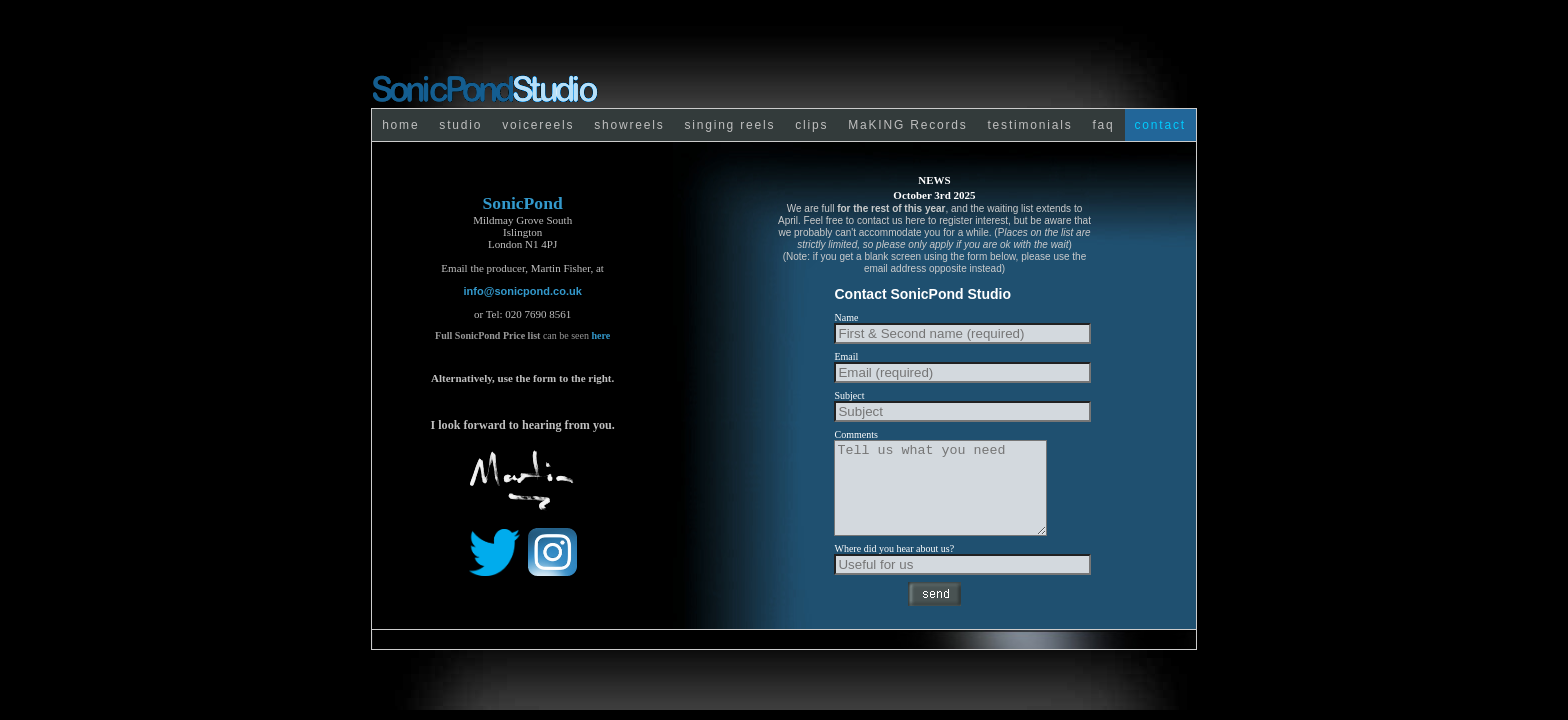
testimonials (1029, 125)
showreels (629, 125)
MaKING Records (907, 125)
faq (1103, 125)
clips (811, 125)
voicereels (538, 125)
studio (460, 125)
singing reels (729, 125)
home (400, 125)
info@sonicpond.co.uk (523, 291)
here (600, 335)
